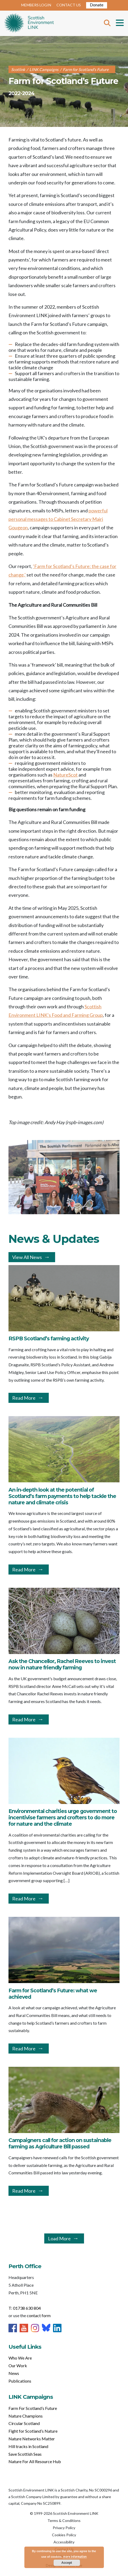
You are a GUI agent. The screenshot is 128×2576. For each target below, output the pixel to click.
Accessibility (64, 2542)
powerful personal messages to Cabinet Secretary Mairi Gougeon (58, 519)
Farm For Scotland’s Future (32, 2408)
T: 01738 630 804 (24, 2308)
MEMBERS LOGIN (36, 5)
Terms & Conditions (64, 2520)
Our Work (17, 2365)
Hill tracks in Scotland (28, 2446)
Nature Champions (25, 2415)
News (13, 2373)
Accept (66, 2563)
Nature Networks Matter (31, 2438)
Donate (96, 4)
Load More (59, 2238)
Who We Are (20, 2357)
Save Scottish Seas (25, 2454)
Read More (24, 1398)
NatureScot (65, 775)
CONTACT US (68, 5)
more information (75, 2556)
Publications (19, 2380)
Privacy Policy (64, 2527)
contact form (39, 2315)
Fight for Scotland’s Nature (33, 2430)
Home (29, 23)
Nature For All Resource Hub (34, 2461)
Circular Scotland (24, 2423)
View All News (27, 1257)
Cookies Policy (64, 2535)
